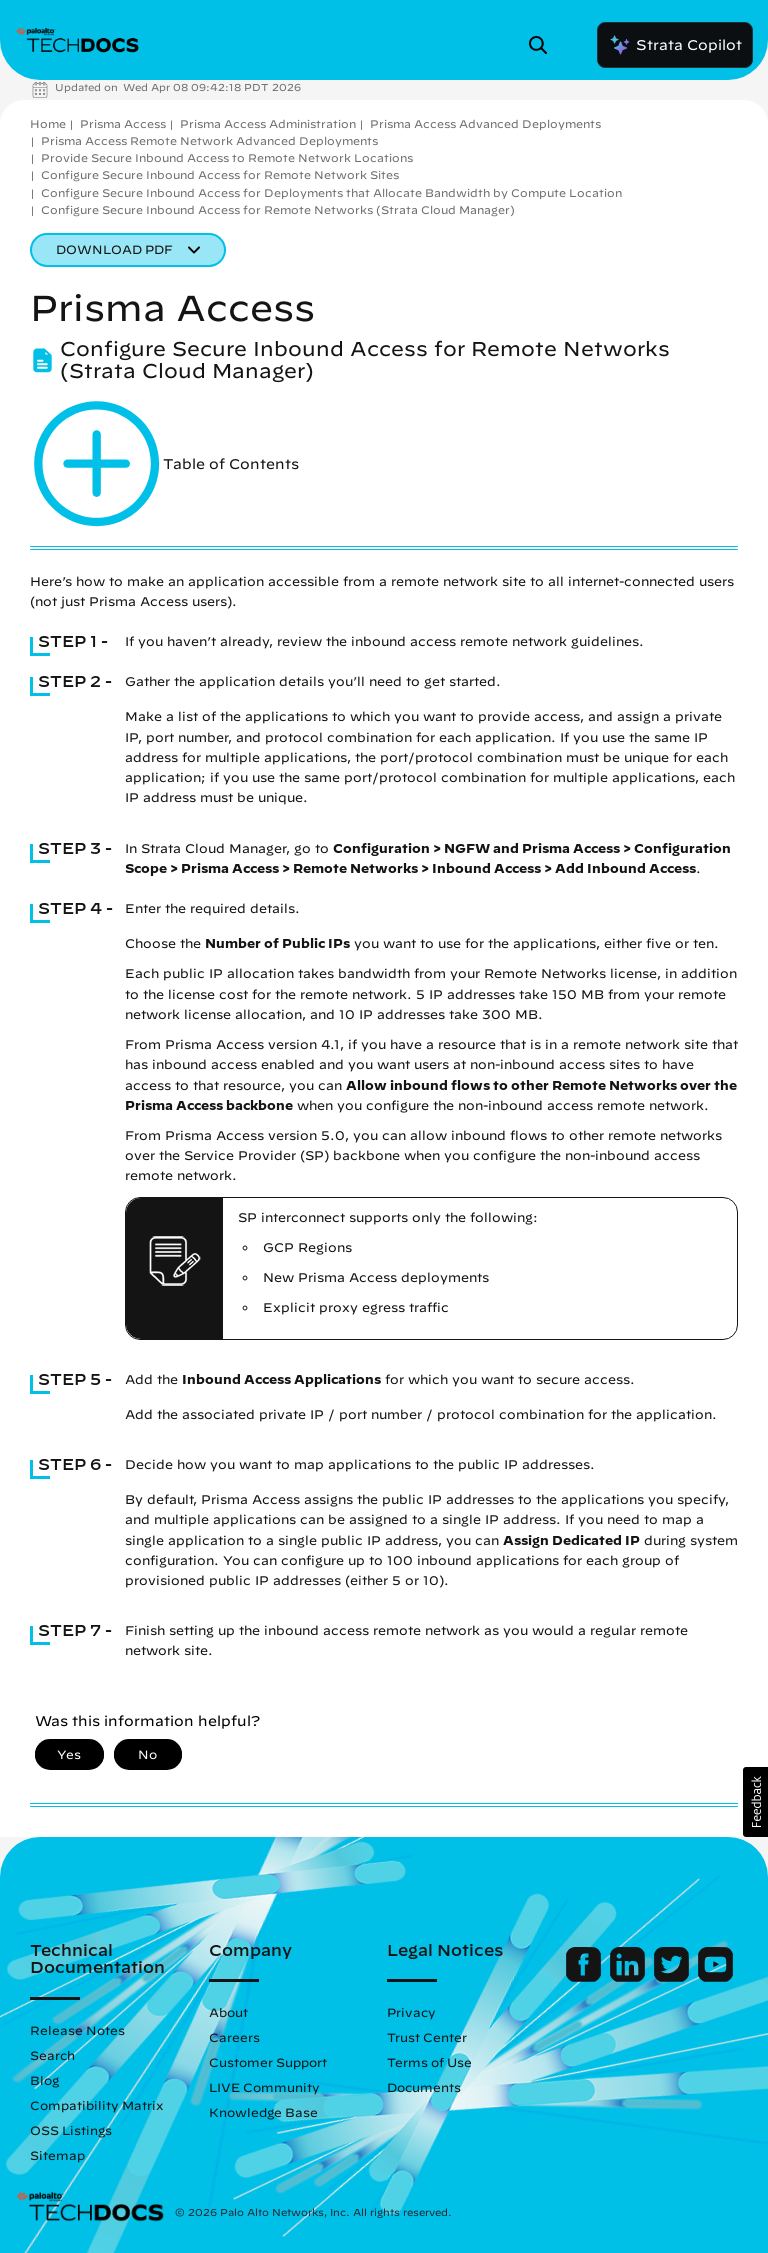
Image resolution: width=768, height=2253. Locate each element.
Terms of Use (429, 2062)
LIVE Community (264, 2087)
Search (52, 2055)
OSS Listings (71, 2130)
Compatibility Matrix (96, 2105)
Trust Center (427, 2037)
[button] (755, 1802)
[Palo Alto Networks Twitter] (673, 1977)
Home (48, 123)
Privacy (411, 2012)
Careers (234, 2037)
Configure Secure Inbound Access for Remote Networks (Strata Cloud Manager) (278, 209)
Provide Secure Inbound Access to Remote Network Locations (227, 157)
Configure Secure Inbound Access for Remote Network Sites (220, 174)
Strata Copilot (675, 45)
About (228, 2012)
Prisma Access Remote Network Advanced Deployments (209, 140)
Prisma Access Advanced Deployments (485, 123)
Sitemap (57, 2155)
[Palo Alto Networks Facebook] (585, 1977)
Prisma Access (123, 123)
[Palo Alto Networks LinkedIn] (629, 1977)
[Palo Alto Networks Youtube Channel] (715, 1977)
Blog (44, 2080)
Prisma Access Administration (268, 123)
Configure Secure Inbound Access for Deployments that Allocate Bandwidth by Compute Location (331, 192)
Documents (424, 2087)
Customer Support (268, 2062)
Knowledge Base (263, 2112)
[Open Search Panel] (544, 45)
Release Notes (77, 2030)
